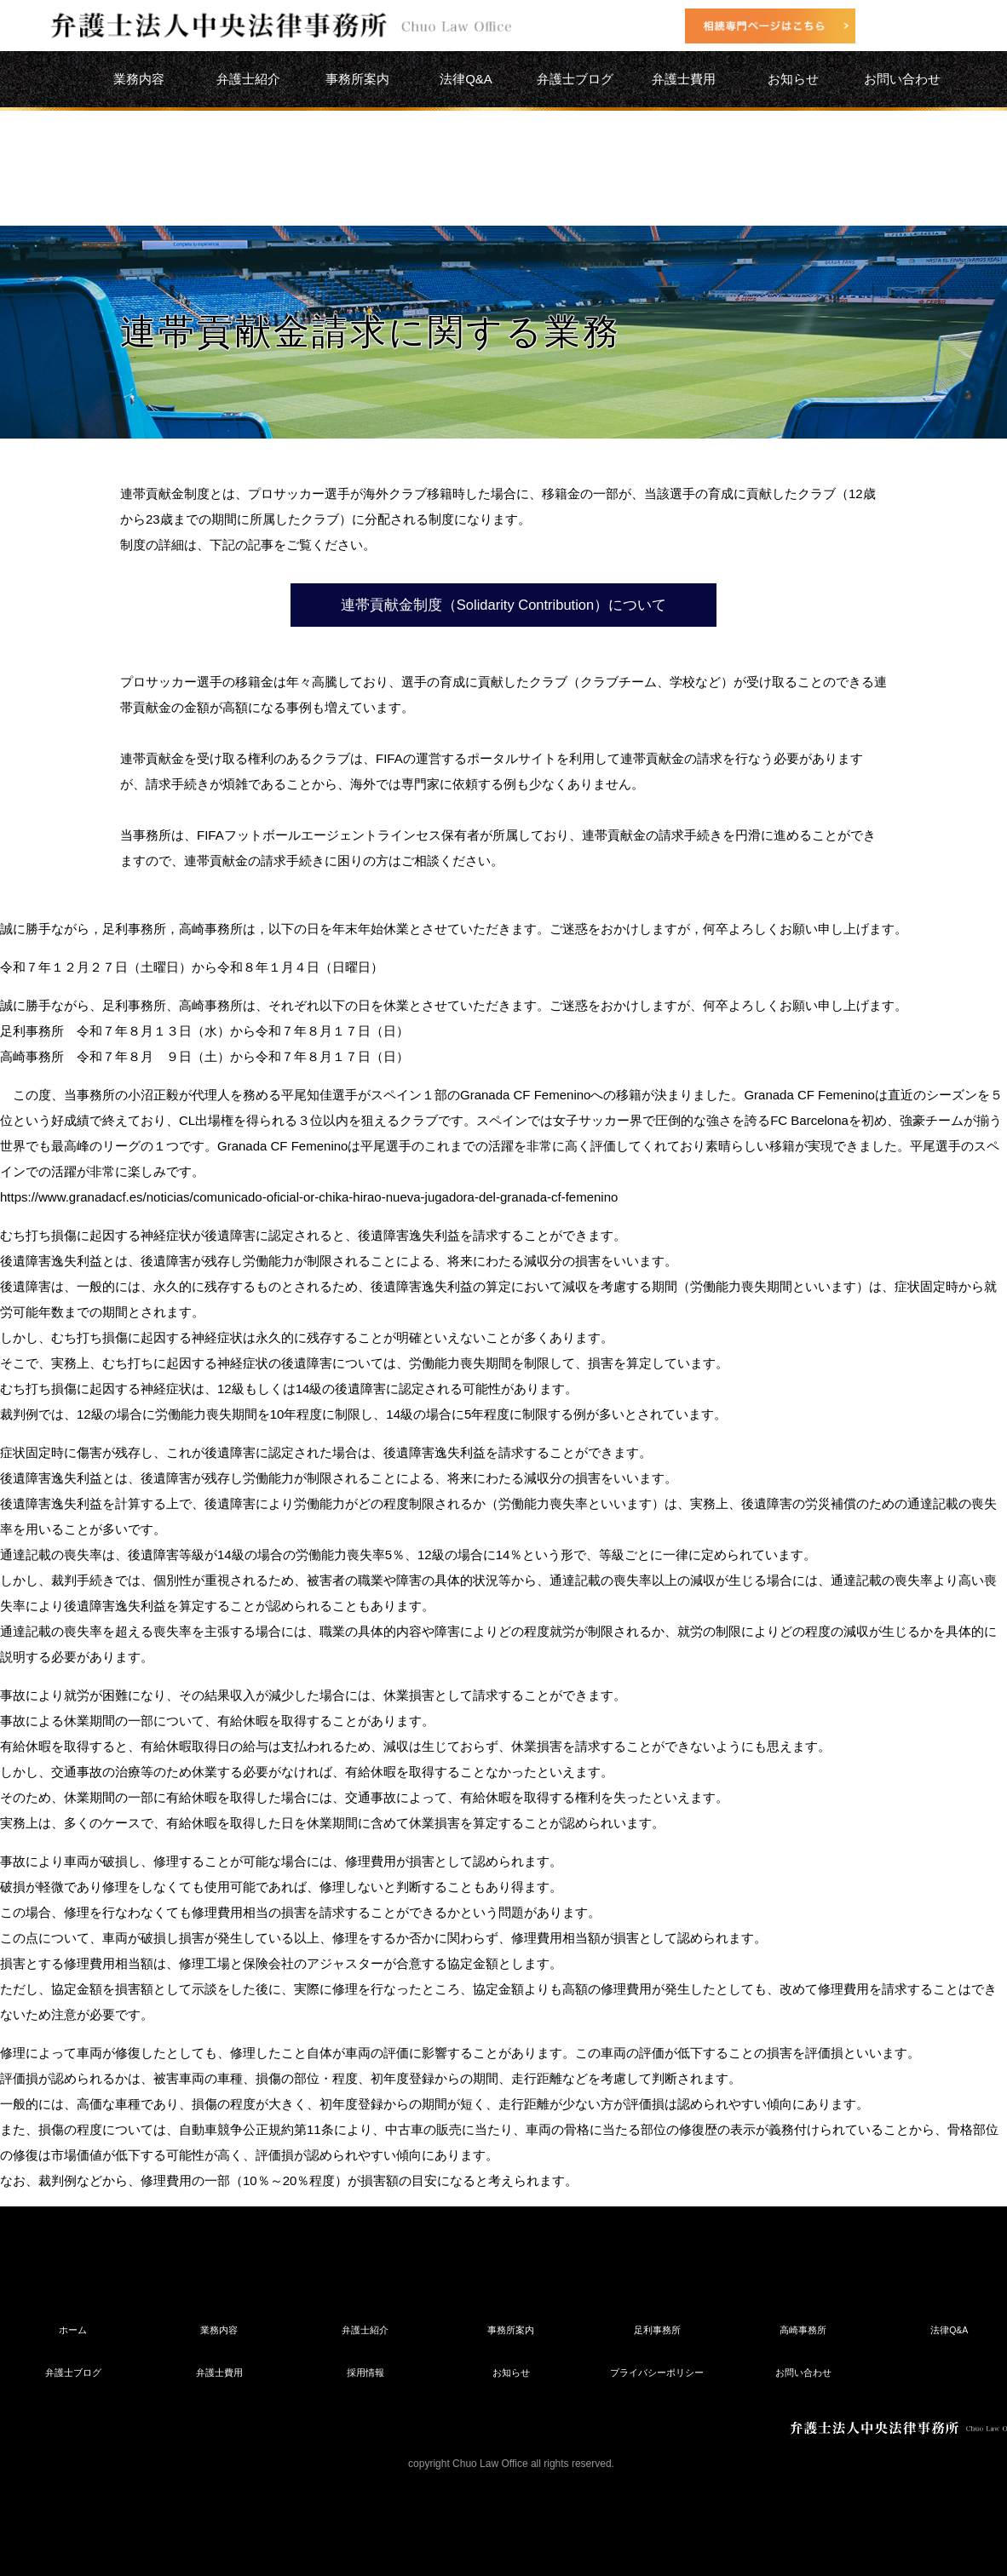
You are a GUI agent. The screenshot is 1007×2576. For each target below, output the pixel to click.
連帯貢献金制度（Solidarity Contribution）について (503, 604)
